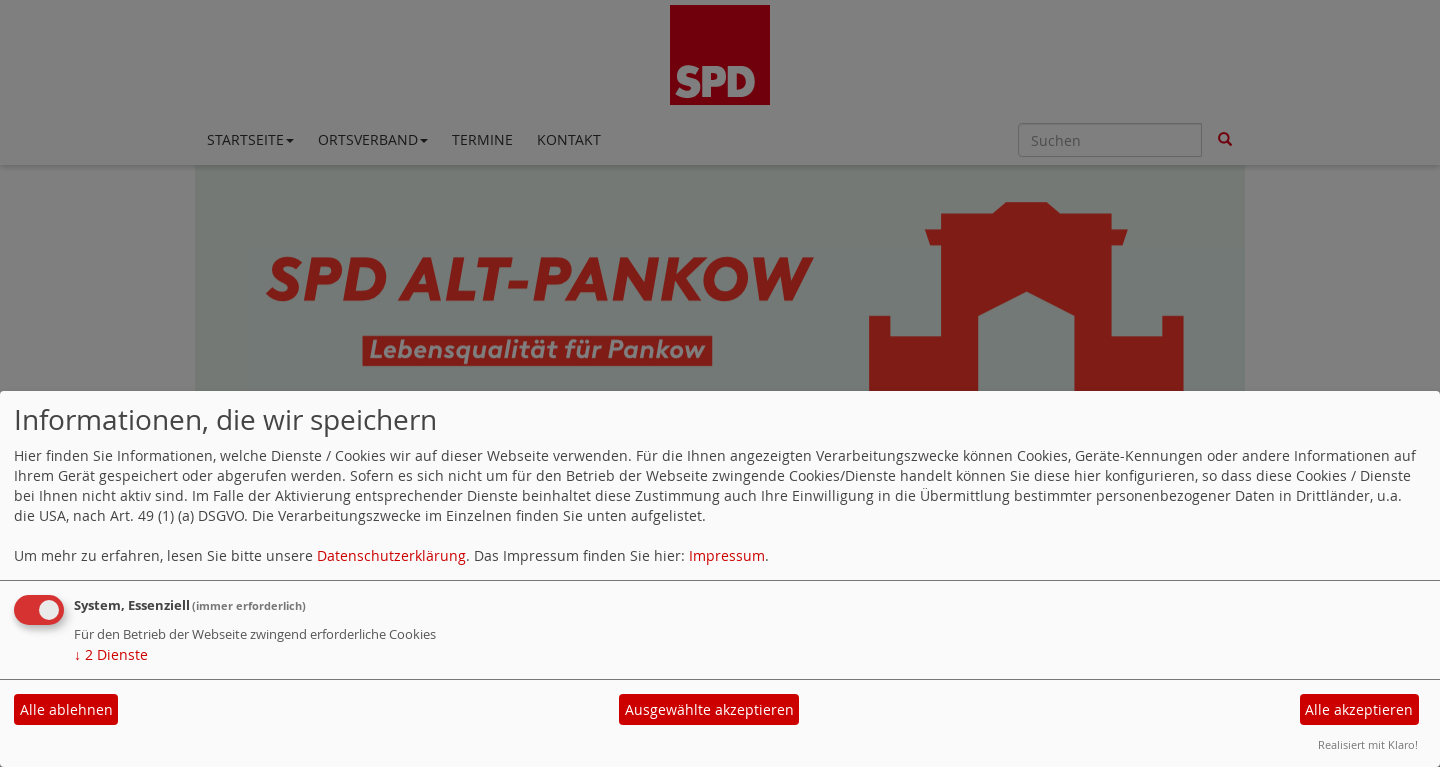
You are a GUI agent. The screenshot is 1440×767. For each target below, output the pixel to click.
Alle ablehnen (66, 709)
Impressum (727, 555)
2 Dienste (111, 654)
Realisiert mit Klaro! (1368, 744)
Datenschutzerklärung (391, 555)
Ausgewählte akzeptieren (709, 709)
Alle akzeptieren (1359, 709)
